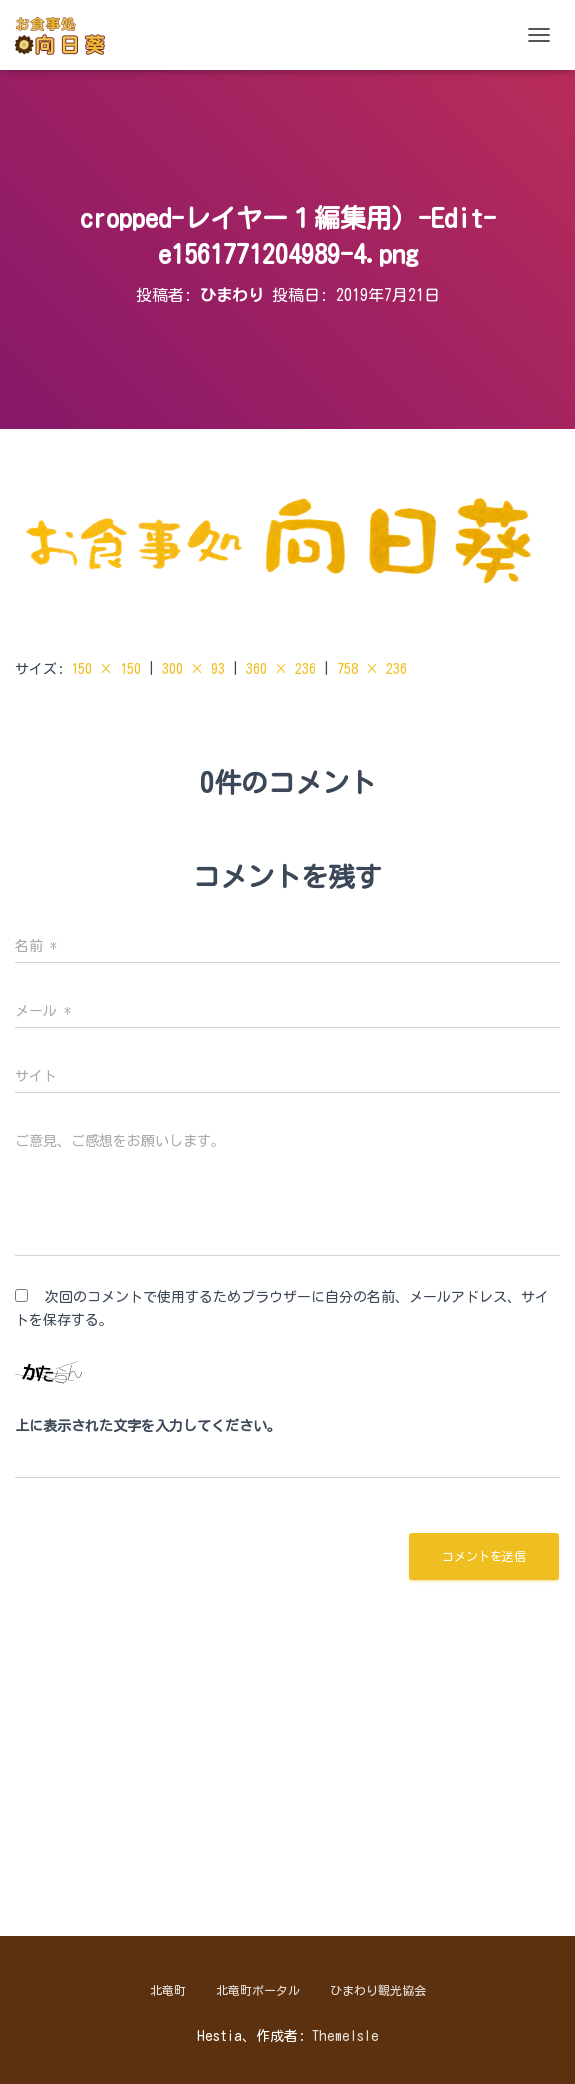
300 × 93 (193, 669)
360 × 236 (281, 669)
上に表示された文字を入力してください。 (148, 1426)
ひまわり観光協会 (378, 1990)
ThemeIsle (345, 2036)
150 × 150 (106, 669)
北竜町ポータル (258, 1990)
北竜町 (168, 1990)
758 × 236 (372, 669)
